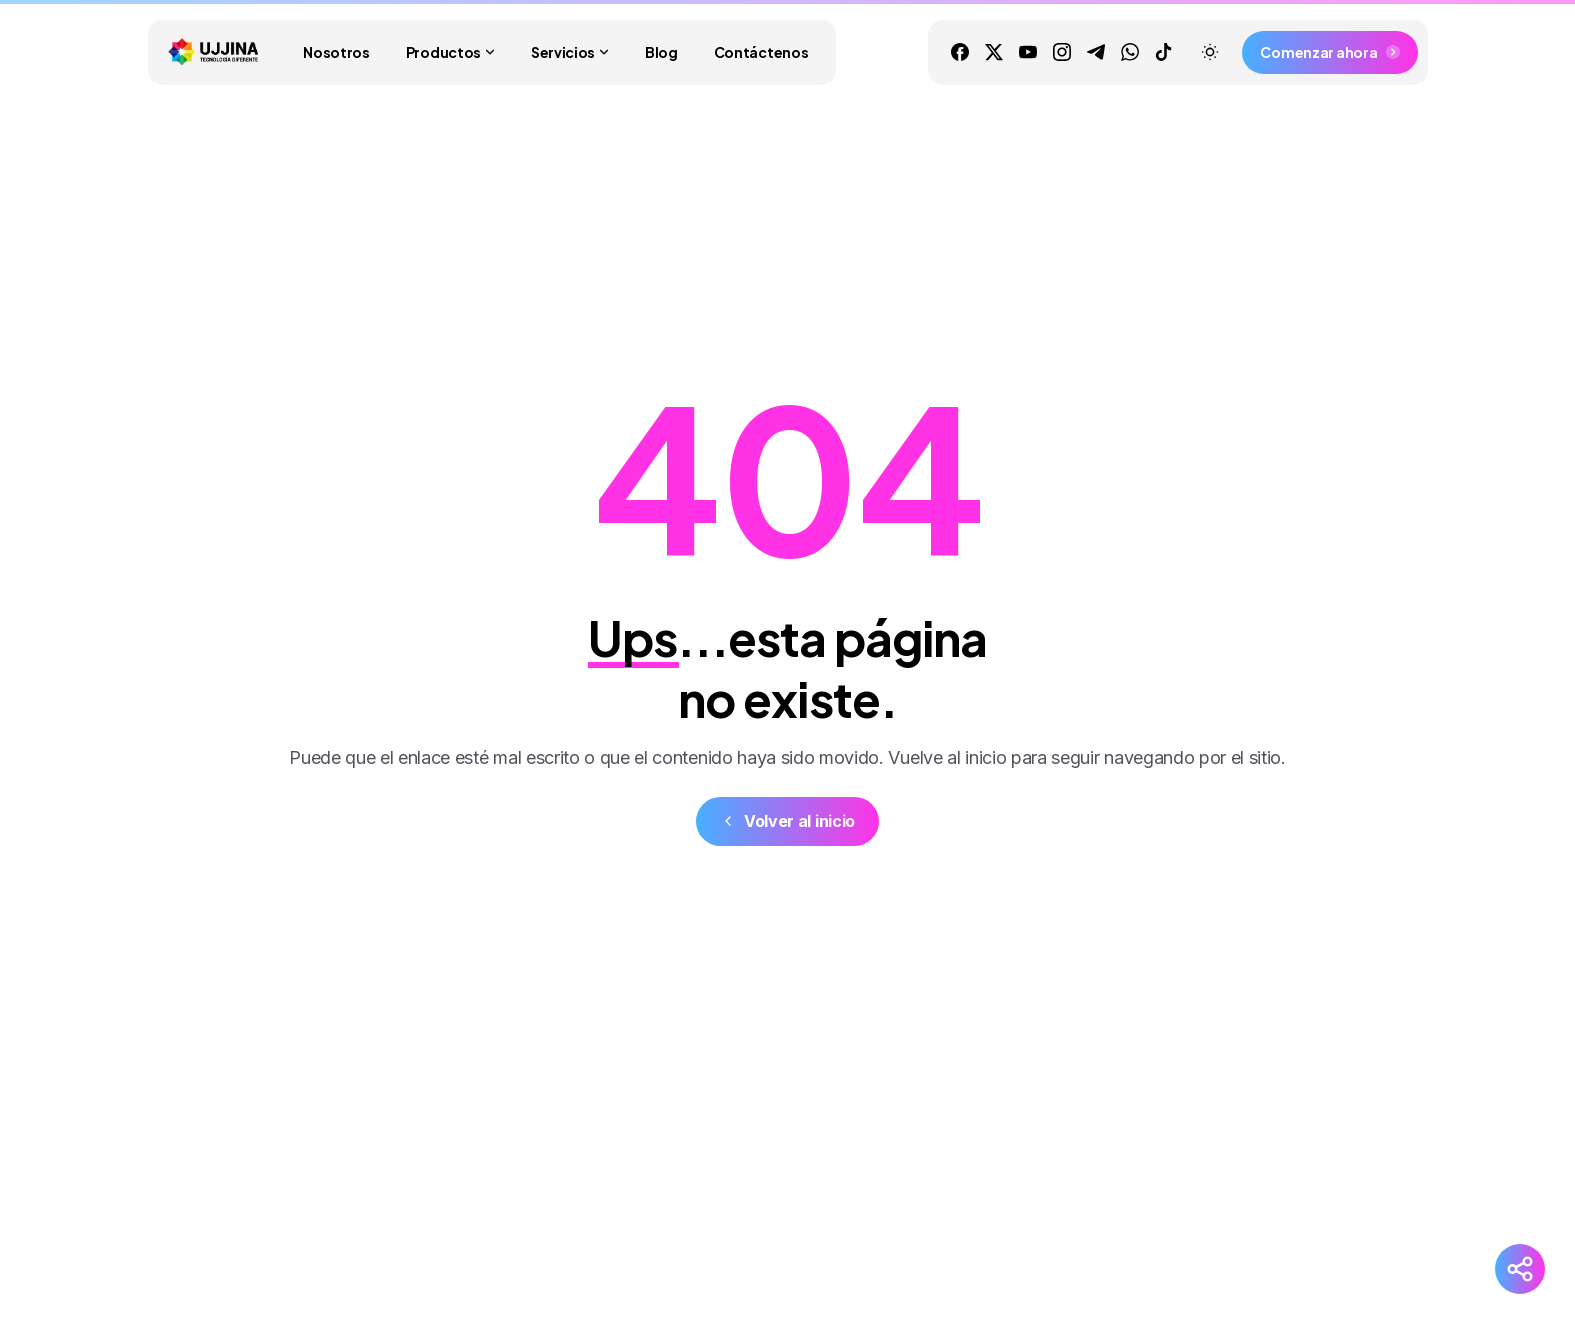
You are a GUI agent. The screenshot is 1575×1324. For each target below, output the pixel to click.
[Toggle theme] (1210, 52)
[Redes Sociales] (1520, 1269)
